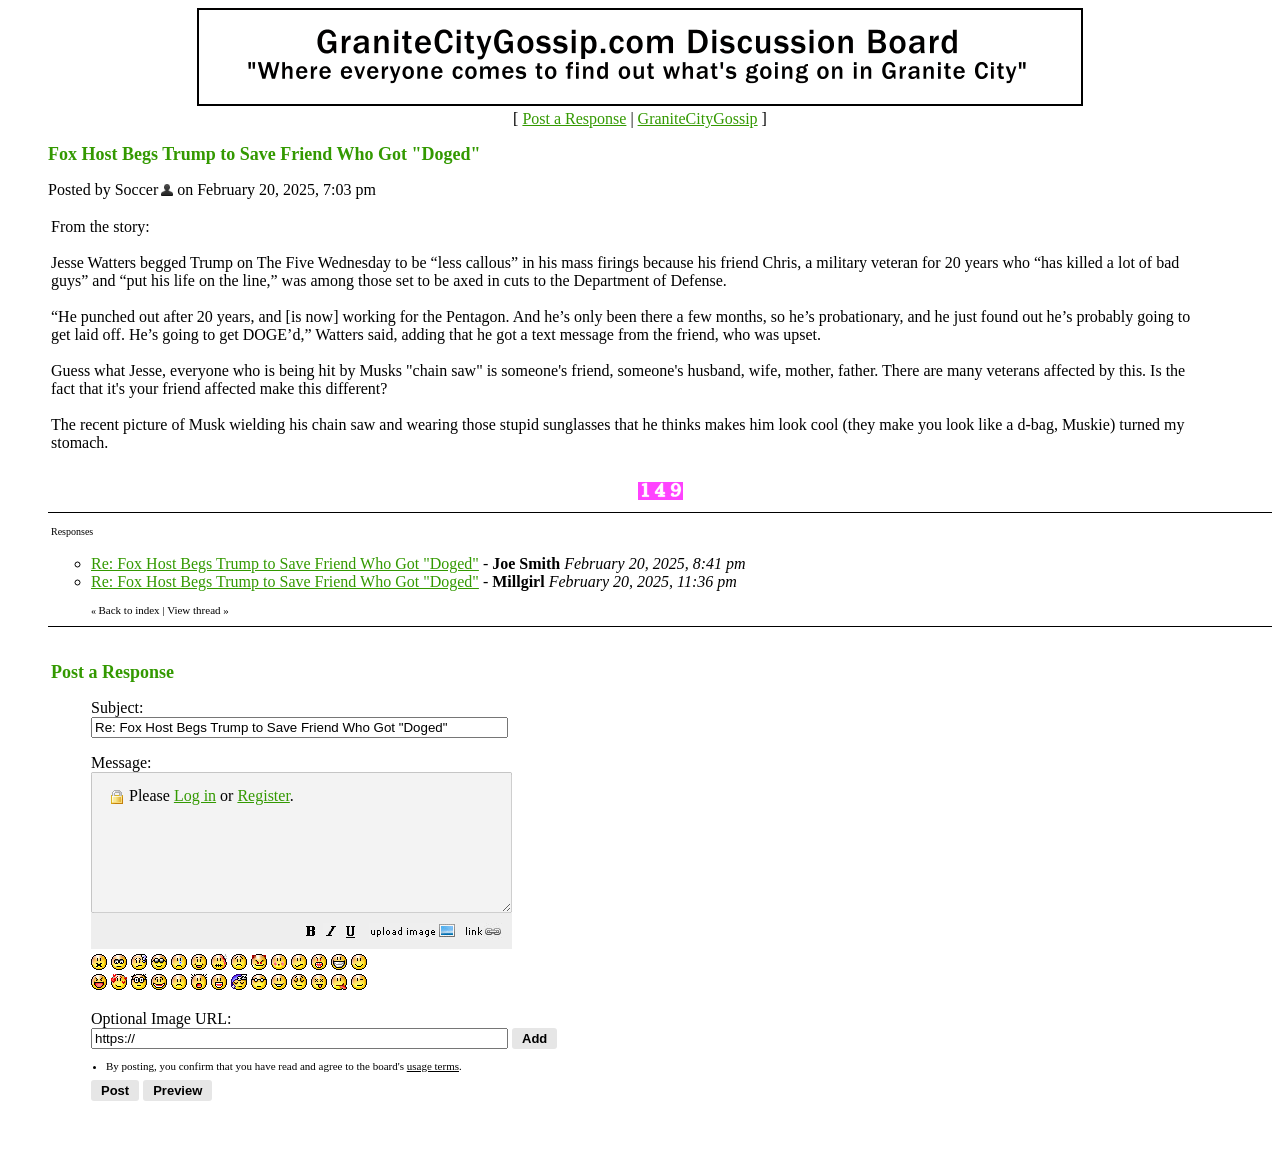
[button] (361, 960)
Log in (195, 795)
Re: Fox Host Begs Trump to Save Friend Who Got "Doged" (285, 563)
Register (263, 795)
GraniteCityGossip (698, 118)
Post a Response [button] (574, 118)
